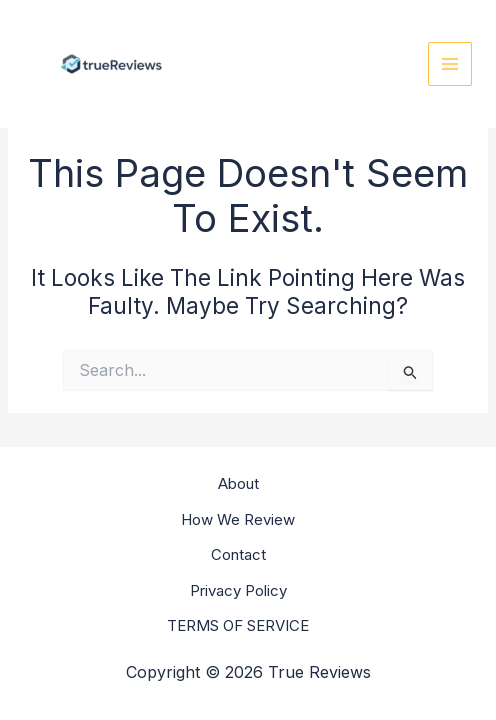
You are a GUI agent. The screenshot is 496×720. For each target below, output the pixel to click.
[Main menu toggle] (450, 64)
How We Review (238, 519)
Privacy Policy (238, 590)
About (238, 483)
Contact (238, 554)
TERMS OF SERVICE (238, 625)
